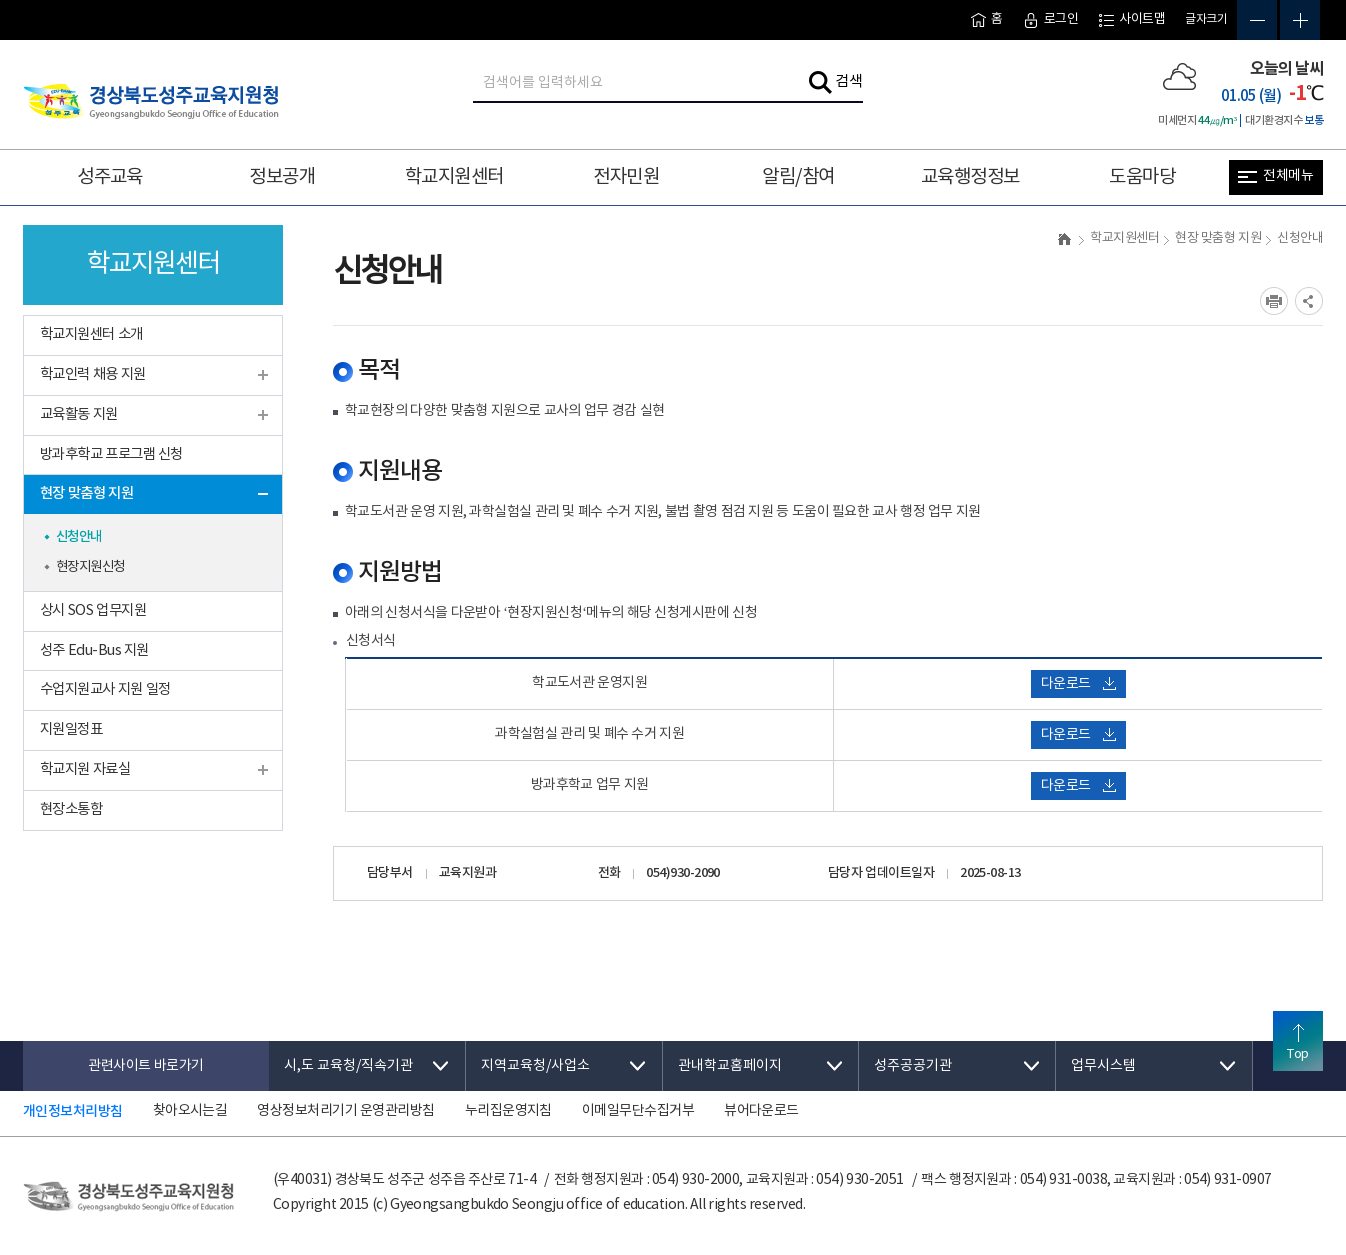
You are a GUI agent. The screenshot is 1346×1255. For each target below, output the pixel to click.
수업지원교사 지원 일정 (105, 689)
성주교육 (110, 177)
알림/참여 (798, 177)
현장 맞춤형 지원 (86, 493)
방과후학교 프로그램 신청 (111, 454)
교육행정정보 (970, 177)
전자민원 (626, 177)
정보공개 (282, 177)
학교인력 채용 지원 (93, 374)
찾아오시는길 (190, 1111)
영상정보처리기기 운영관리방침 (345, 1111)
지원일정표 (71, 729)
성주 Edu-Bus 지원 (94, 650)
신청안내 (79, 537)
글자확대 (1300, 20)
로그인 (1051, 20)
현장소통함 (71, 809)
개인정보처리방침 (73, 1111)
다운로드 (1078, 684)
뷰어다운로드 (761, 1111)
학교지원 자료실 (85, 769)
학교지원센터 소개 (91, 334)
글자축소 (1257, 20)
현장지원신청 (90, 567)
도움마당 (1142, 177)
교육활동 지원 (79, 414)
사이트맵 (1131, 20)
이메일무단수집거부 (638, 1111)
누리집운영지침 (508, 1111)
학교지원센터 (454, 177)
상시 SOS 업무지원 (93, 610)
